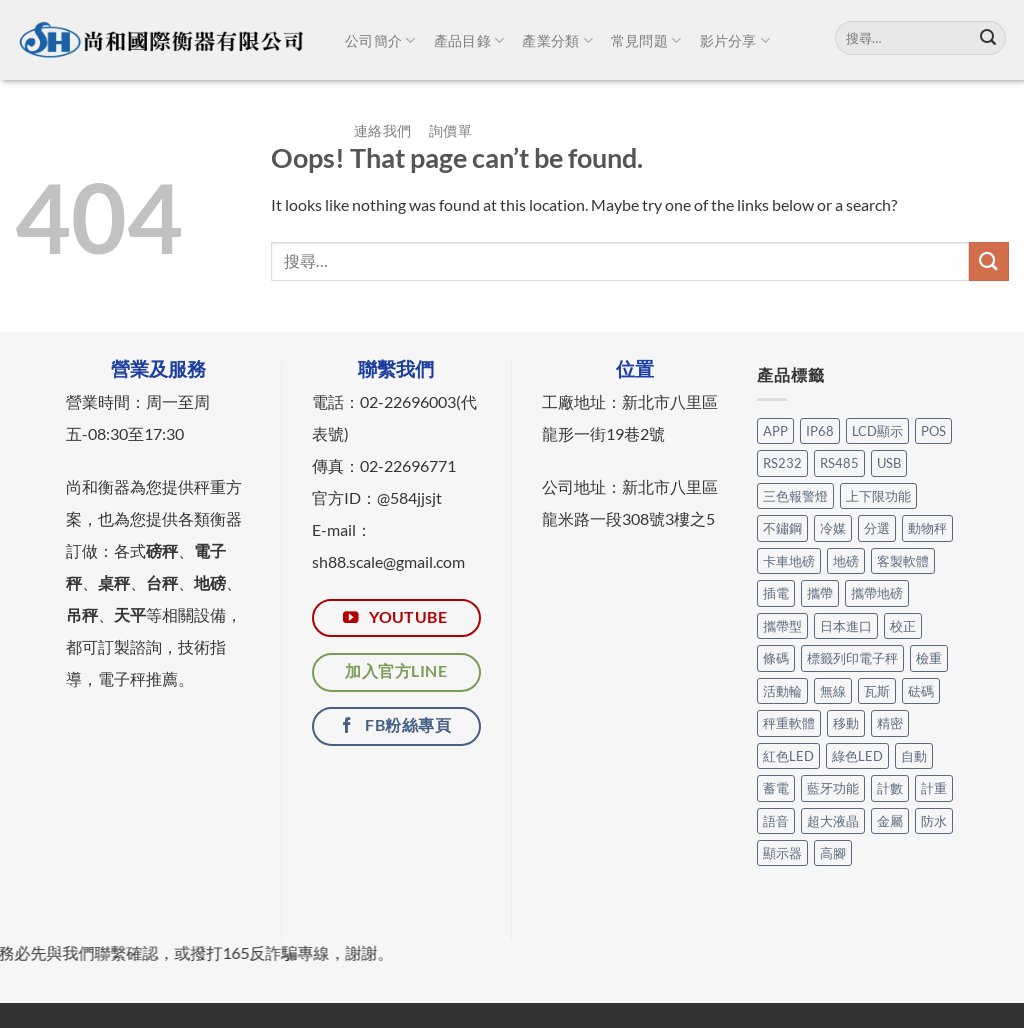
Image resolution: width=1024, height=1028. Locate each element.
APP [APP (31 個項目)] (775, 431)
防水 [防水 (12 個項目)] (934, 821)
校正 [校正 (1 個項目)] (903, 626)
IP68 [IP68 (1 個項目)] (820, 431)
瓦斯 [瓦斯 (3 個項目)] (877, 691)
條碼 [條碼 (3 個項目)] (776, 658)
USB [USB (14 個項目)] (889, 463)
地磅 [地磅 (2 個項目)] (846, 561)
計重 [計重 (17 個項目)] (934, 788)
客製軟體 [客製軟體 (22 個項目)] (903, 561)
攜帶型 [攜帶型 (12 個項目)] (782, 626)
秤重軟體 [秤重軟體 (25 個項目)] (789, 723)
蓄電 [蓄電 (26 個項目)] (776, 788)
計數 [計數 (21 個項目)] (890, 788)
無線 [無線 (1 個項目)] (833, 691)
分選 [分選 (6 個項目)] (877, 528)
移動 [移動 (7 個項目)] (846, 723)
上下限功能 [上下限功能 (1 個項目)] (878, 496)
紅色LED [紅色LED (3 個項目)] (788, 756)
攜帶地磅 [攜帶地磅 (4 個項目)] (877, 593)
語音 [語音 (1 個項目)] (776, 821)
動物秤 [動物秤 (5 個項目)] (927, 528)
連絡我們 (382, 130)
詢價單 (450, 130)
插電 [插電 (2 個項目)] (776, 593)
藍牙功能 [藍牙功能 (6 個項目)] (833, 788)
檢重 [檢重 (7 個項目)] (929, 658)
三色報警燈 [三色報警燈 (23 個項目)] (795, 496)
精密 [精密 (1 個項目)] (890, 723)
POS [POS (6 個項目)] (933, 431)
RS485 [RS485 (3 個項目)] (839, 463)
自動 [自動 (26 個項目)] (914, 756)
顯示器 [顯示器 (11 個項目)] (782, 853)
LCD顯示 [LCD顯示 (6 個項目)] (877, 431)
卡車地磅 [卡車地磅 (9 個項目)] (789, 561)
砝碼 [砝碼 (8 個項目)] (921, 691)
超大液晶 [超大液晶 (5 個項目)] (833, 821)
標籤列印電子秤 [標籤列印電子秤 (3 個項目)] (852, 658)
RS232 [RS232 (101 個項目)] (782, 463)
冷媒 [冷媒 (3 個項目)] (833, 528)
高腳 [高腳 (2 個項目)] (833, 853)
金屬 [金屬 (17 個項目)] (890, 821)
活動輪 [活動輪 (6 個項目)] (782, 691)
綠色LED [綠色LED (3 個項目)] (857, 756)
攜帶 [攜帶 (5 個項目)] (820, 593)
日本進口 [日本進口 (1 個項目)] (846, 626)
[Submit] (988, 38)
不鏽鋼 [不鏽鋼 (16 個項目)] (782, 528)
